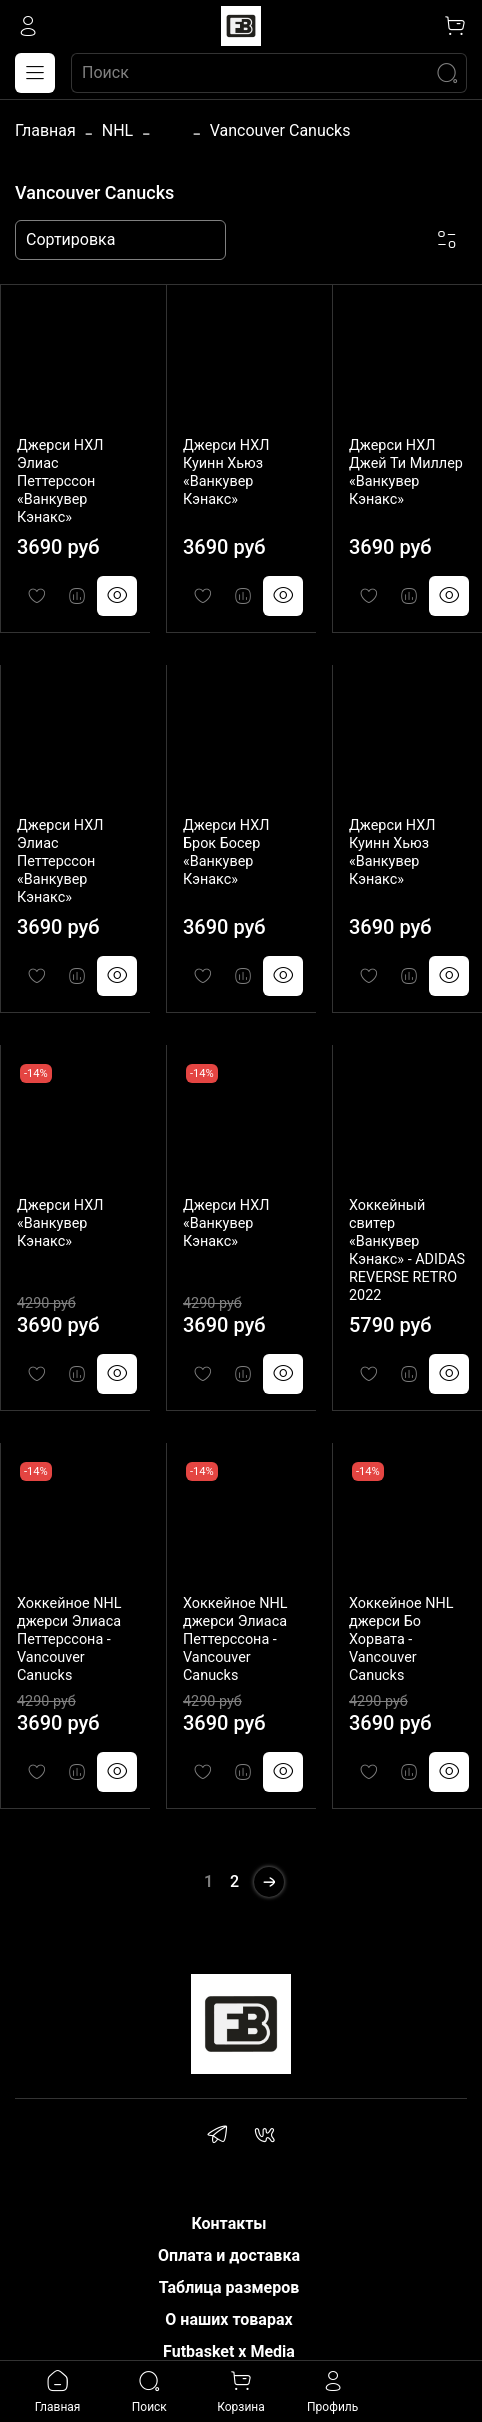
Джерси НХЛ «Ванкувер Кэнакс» (60, 1223)
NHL (117, 130)
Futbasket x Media (229, 2351)
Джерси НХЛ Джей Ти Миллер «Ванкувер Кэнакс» (406, 472)
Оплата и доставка (229, 2255)
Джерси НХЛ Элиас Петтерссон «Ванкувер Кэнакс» (60, 481)
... (171, 131)
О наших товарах (228, 2319)
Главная (45, 130)
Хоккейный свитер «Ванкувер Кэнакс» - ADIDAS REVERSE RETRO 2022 (407, 1250)
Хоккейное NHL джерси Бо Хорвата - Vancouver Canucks (401, 1639)
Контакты (228, 2223)
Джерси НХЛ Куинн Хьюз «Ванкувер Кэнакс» (226, 472)
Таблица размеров (229, 2287)
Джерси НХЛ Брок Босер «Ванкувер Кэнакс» (226, 852)
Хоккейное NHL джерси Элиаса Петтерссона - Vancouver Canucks (69, 1639)
